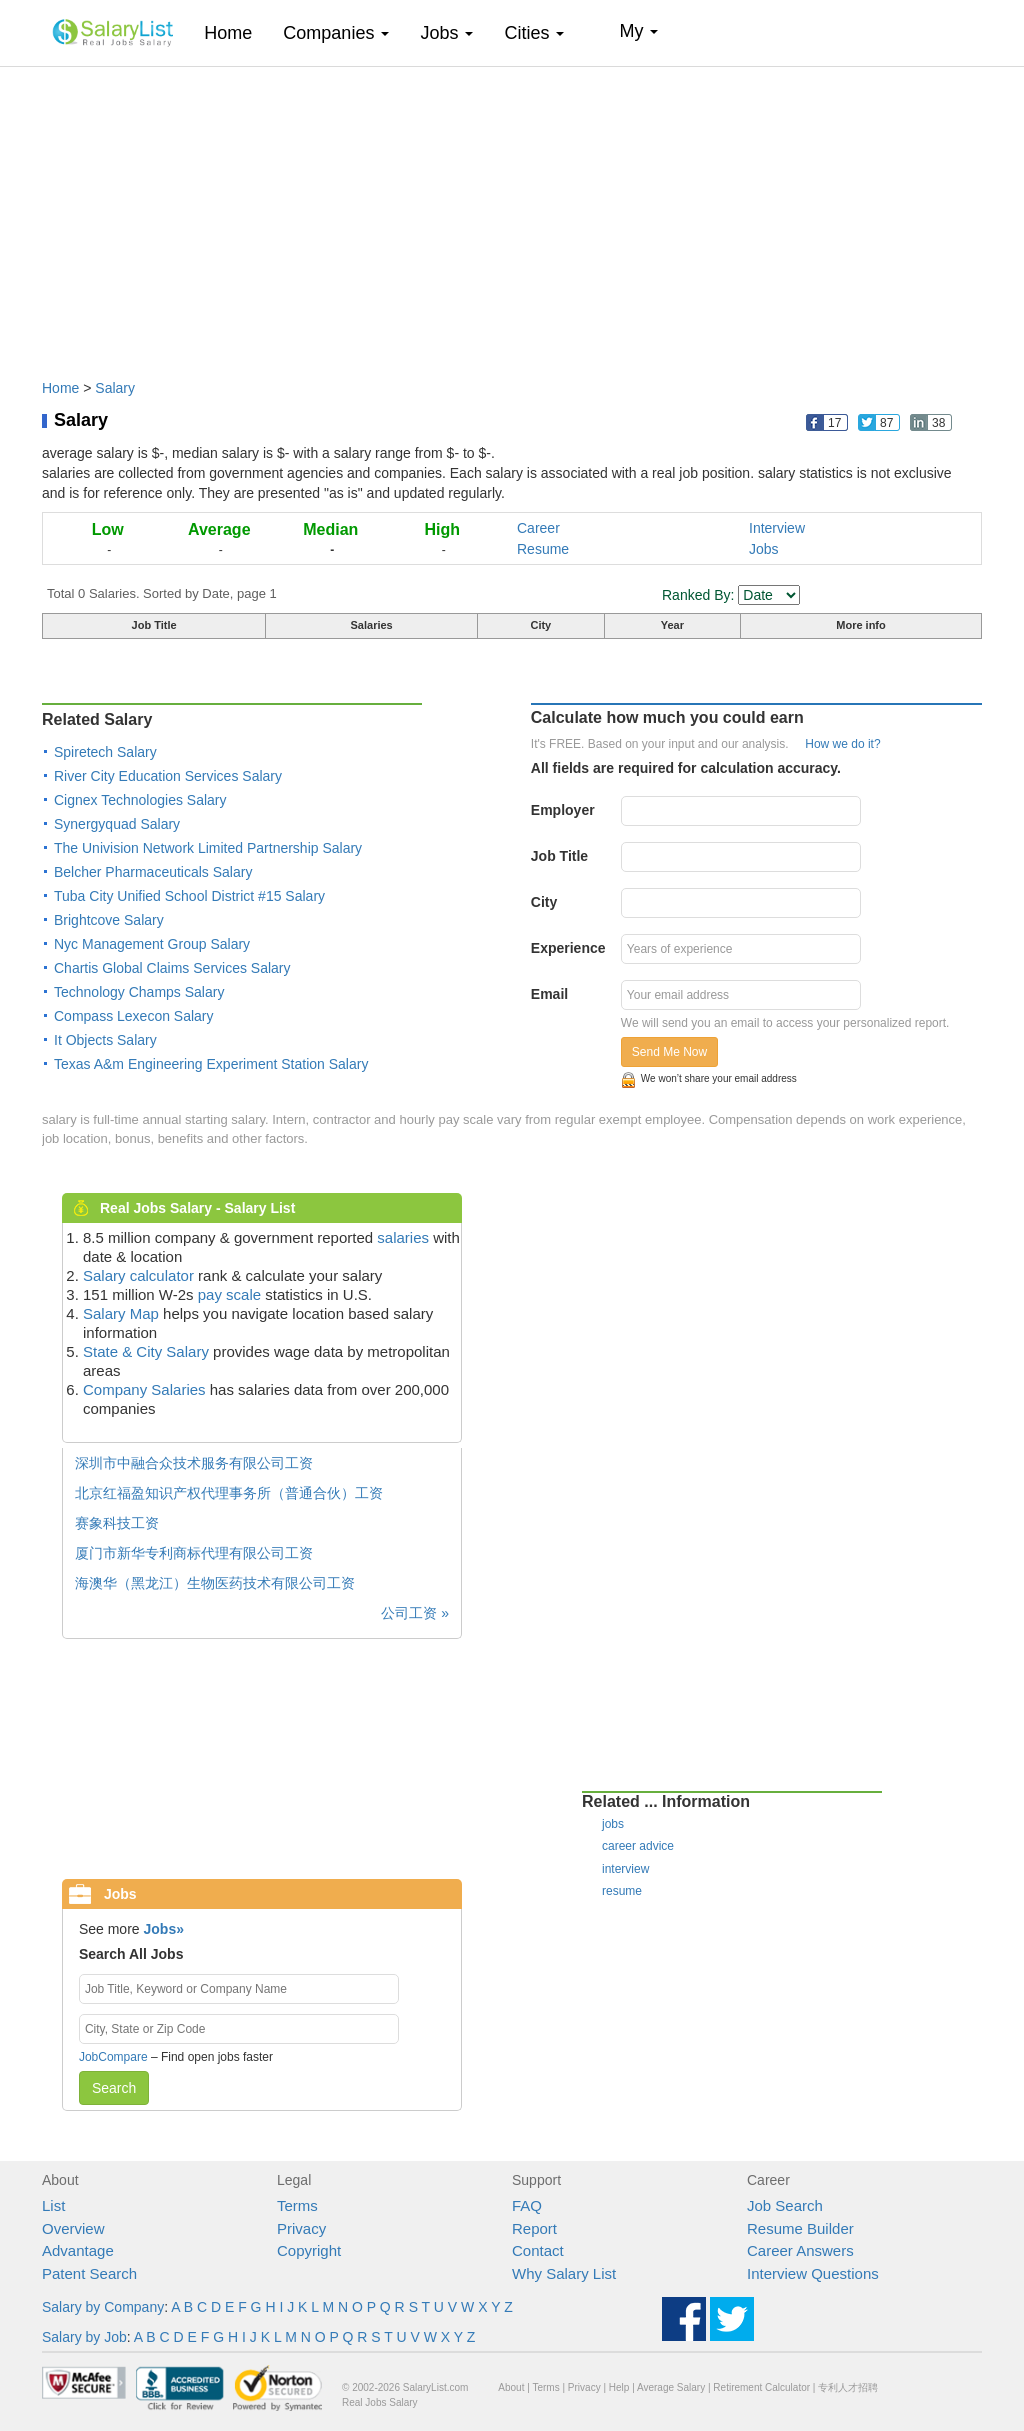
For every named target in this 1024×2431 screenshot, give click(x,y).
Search (114, 2088)
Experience (568, 948)
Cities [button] (534, 33)
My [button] (638, 31)
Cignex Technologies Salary (140, 800)
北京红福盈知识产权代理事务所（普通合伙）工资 (229, 1493)
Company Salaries (144, 1389)
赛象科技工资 (117, 1523)
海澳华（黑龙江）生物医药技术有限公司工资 (215, 1583)
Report (534, 2228)
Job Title (559, 856)
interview (625, 1869)
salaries (403, 1237)
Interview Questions (813, 2273)
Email (549, 994)
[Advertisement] (512, 213)
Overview (73, 2228)
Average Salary (671, 2387)
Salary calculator (138, 1275)
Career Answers (800, 2250)
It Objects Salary (105, 1040)
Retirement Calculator (761, 2387)
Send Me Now (669, 1052)
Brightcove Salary (109, 920)
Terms (297, 2205)
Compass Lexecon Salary (134, 1016)
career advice (638, 1846)
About (511, 2387)
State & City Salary (146, 1351)
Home (235, 32)
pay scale (229, 1294)
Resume (543, 549)
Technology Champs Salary (139, 992)
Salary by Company (103, 2307)
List (53, 2205)
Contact (538, 2250)
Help (619, 2387)
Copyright (309, 2250)
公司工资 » (415, 1613)
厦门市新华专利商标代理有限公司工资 (194, 1553)
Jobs (764, 549)
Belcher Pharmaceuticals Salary (153, 872)
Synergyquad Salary (117, 824)
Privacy (301, 2228)
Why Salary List (564, 2273)
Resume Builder (800, 2228)
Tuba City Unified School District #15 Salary (189, 896)
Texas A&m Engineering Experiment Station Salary (211, 1064)
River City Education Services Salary (168, 776)
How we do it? (842, 744)
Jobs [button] (446, 33)
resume (622, 1891)
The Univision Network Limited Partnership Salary (208, 848)
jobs (613, 1824)
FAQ (527, 2205)
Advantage (78, 2250)
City (544, 902)
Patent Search (89, 2273)
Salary (115, 388)
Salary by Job (84, 2337)
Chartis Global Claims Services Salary (172, 968)
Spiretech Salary (105, 752)
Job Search (785, 2205)
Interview (777, 528)
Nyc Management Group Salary (152, 944)
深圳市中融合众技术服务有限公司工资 (194, 1463)
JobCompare (113, 2057)
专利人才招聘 (848, 2387)
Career (538, 528)
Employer (563, 810)
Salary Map (121, 1313)
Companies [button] (336, 33)
